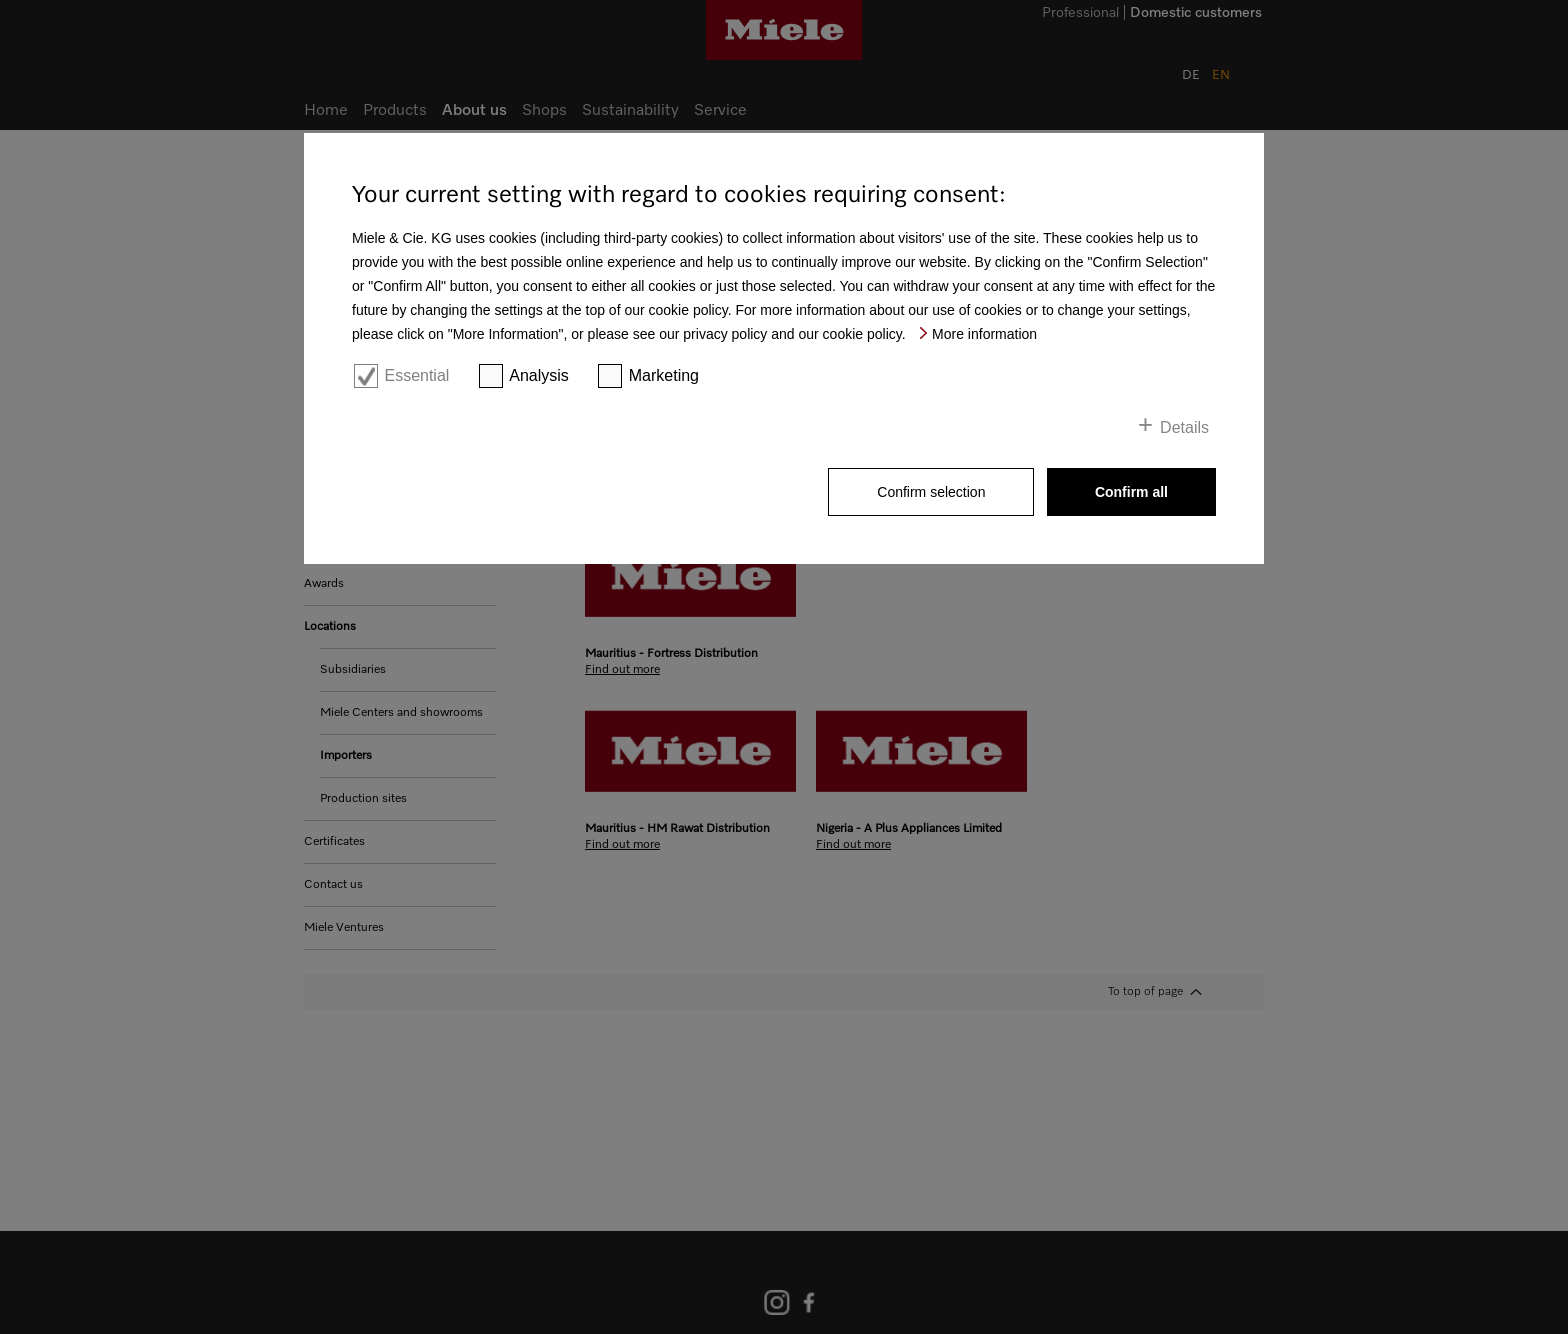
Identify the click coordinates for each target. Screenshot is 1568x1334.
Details (1184, 427)
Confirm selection (931, 492)
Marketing (664, 375)
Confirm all (1131, 492)
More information (984, 334)
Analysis (539, 375)
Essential (416, 375)
